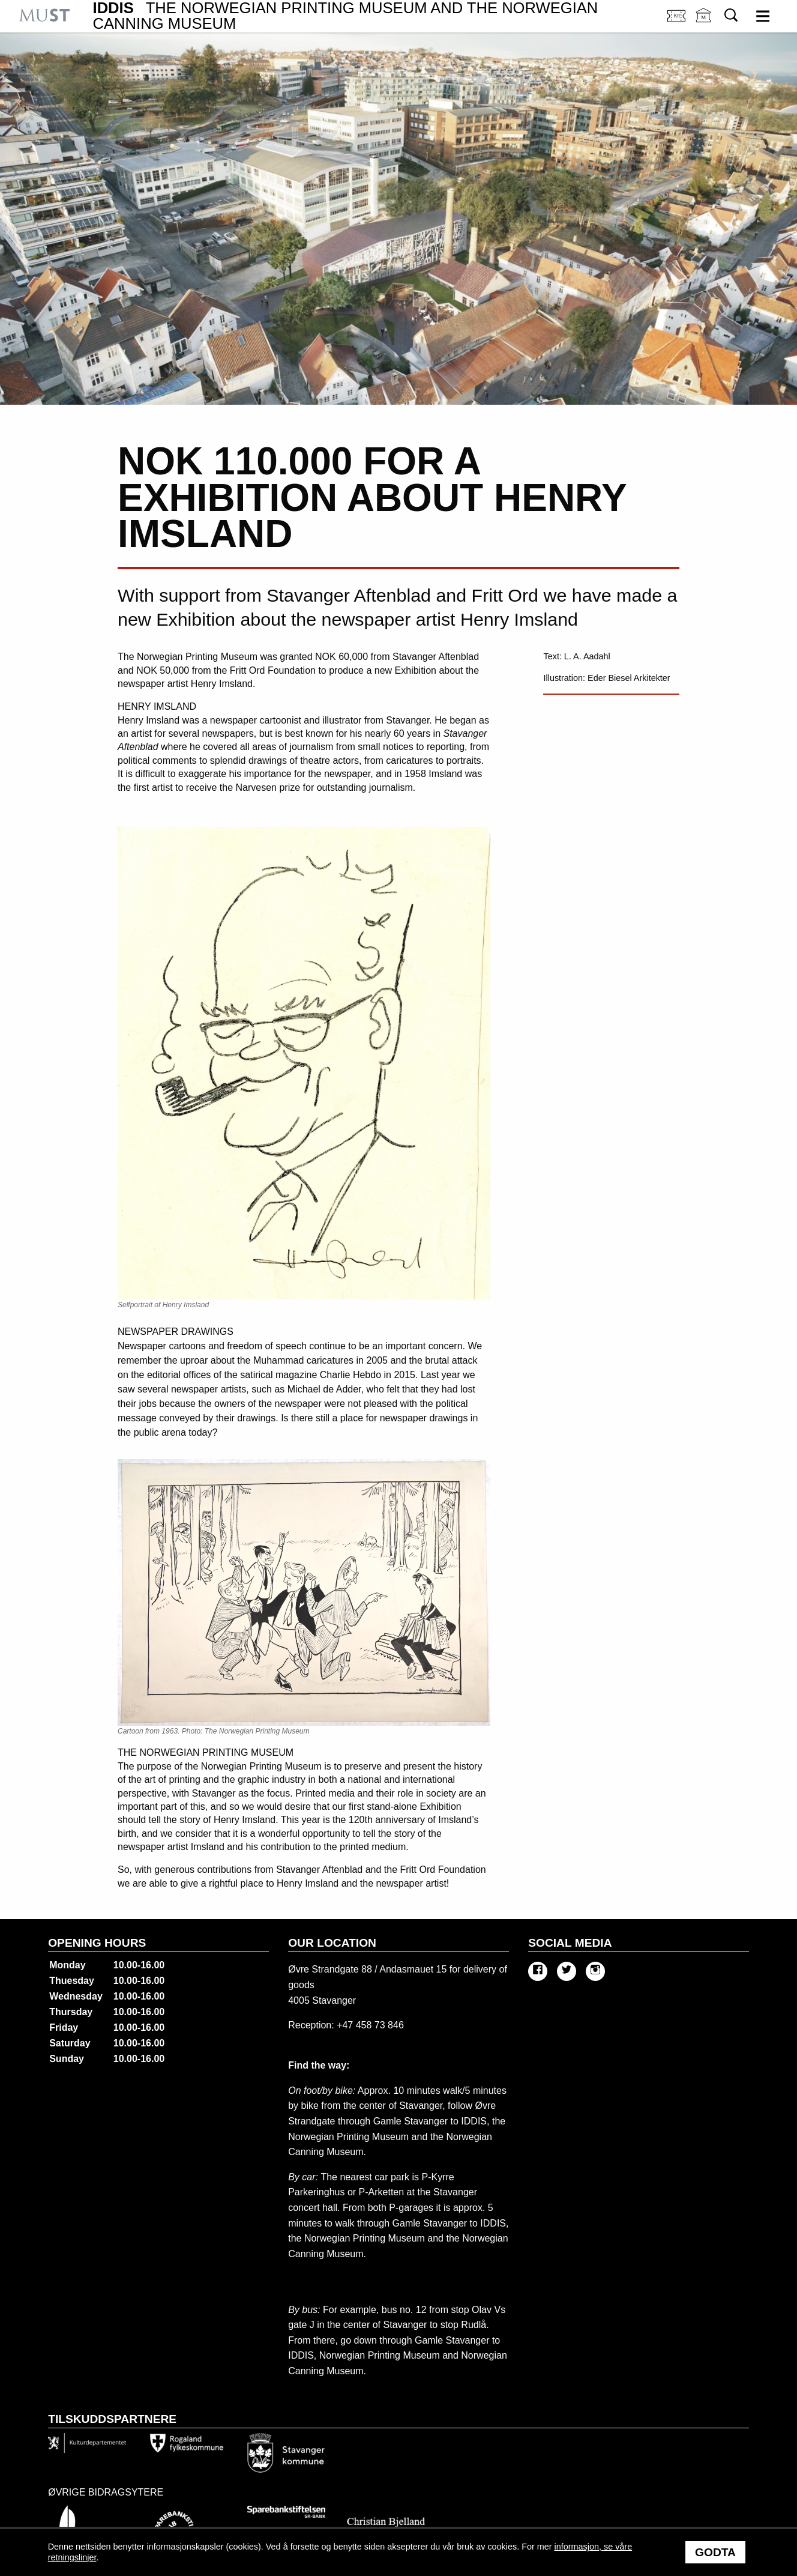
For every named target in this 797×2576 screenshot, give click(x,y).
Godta (715, 2552)
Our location (332, 1943)
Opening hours (97, 1943)
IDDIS (345, 16)
